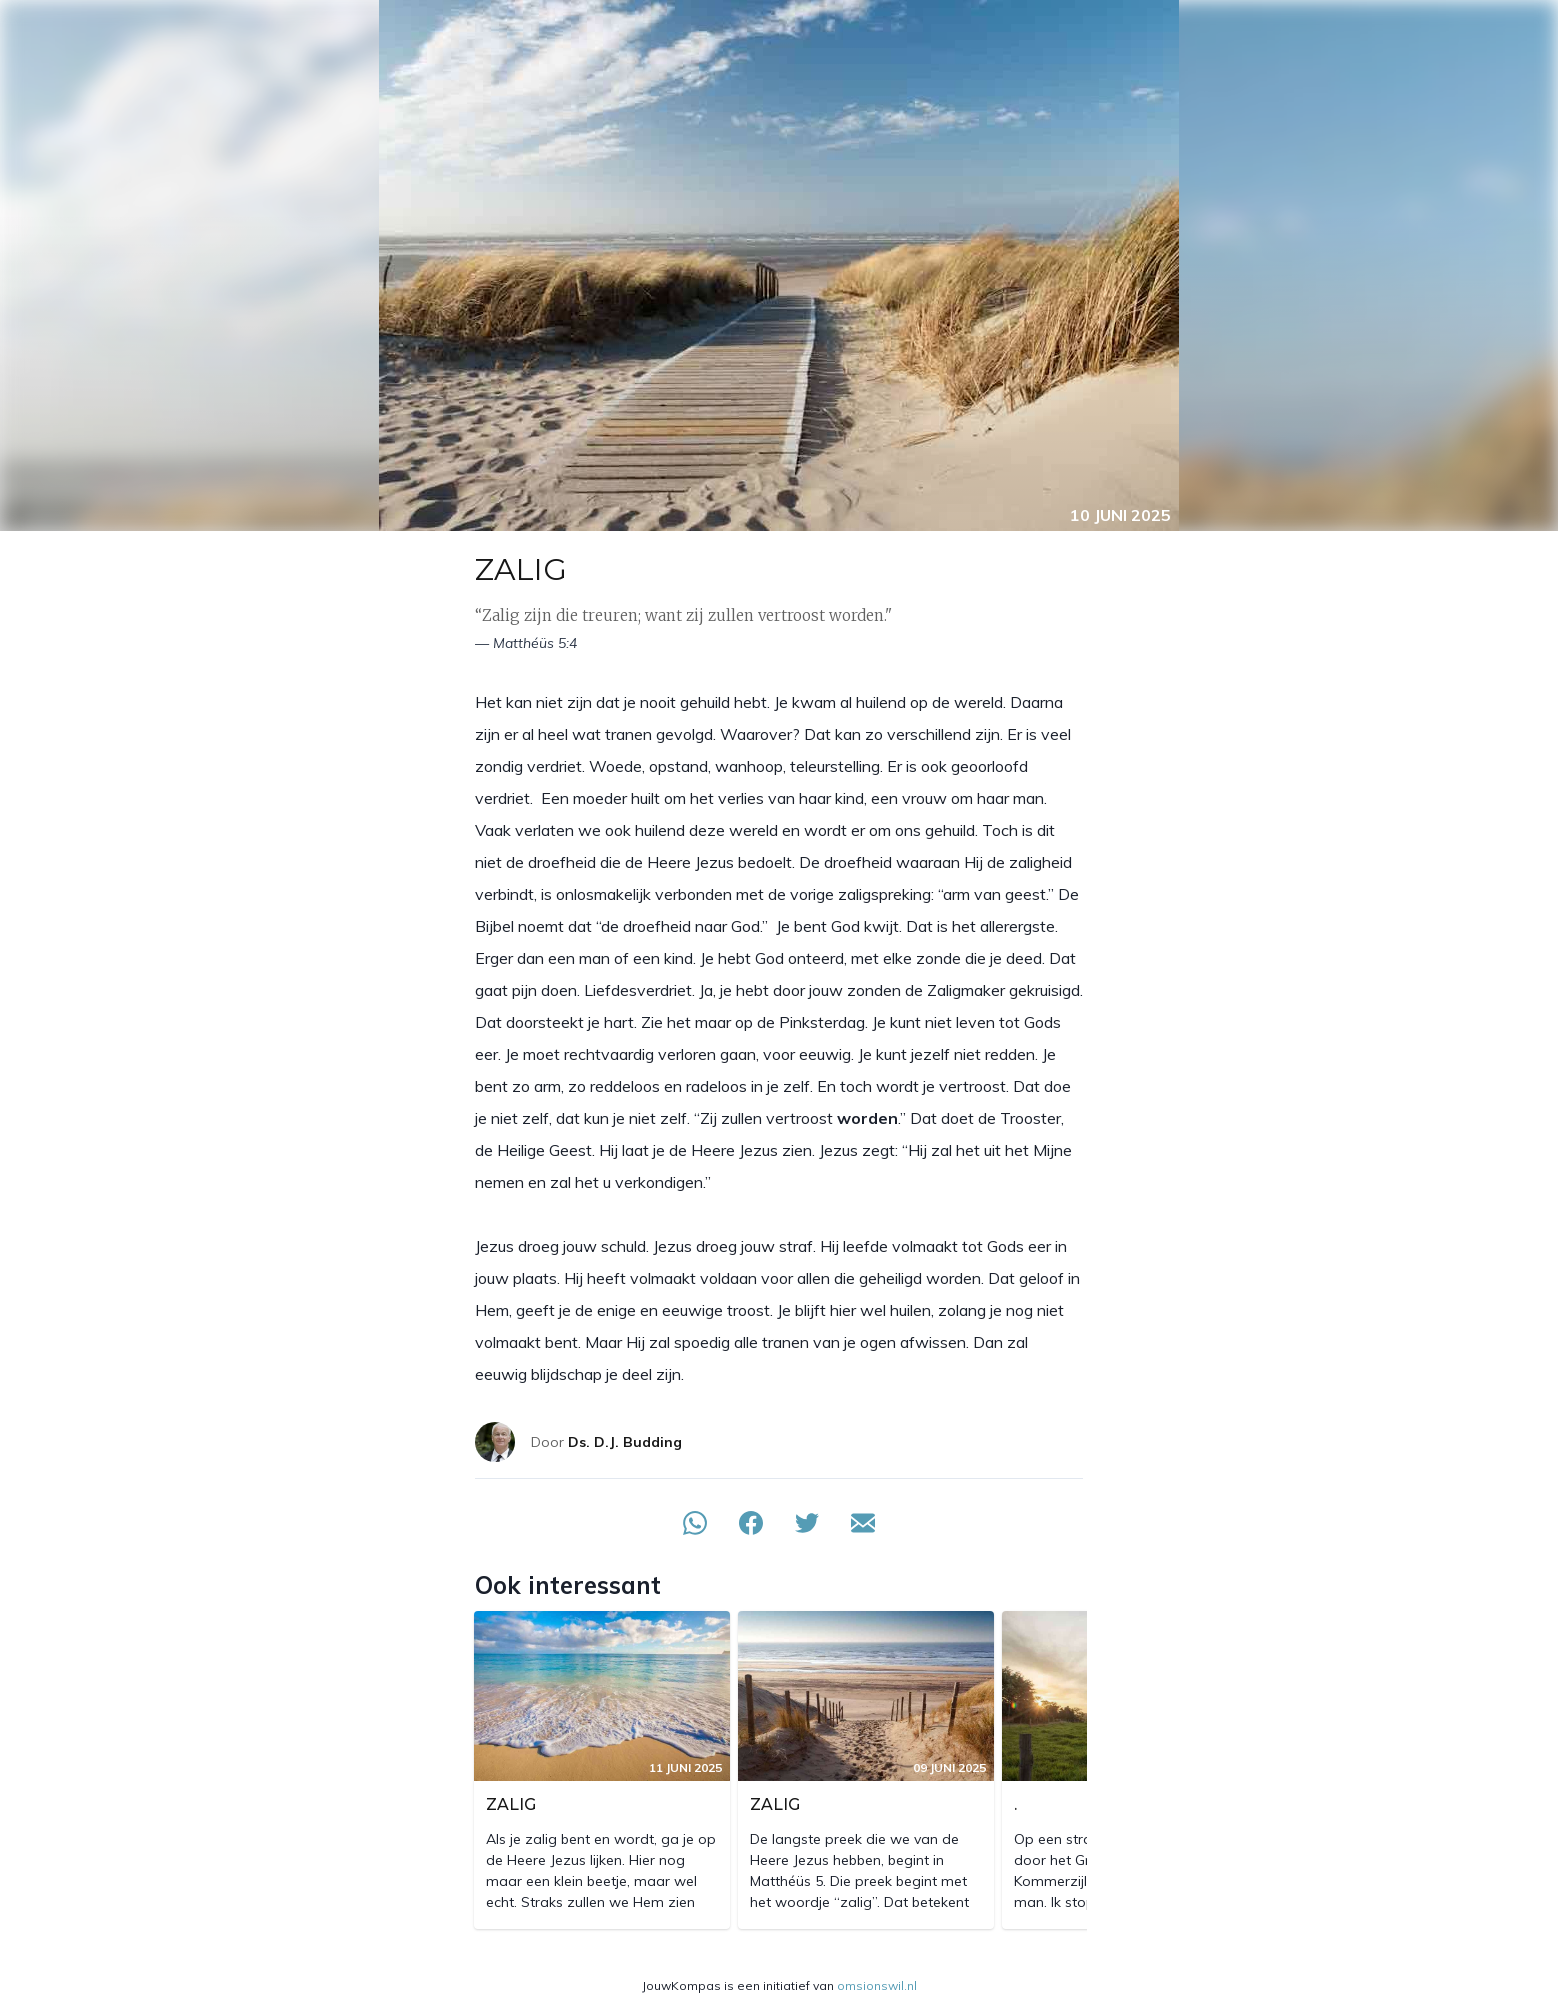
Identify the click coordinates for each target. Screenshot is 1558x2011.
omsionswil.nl (877, 1985)
